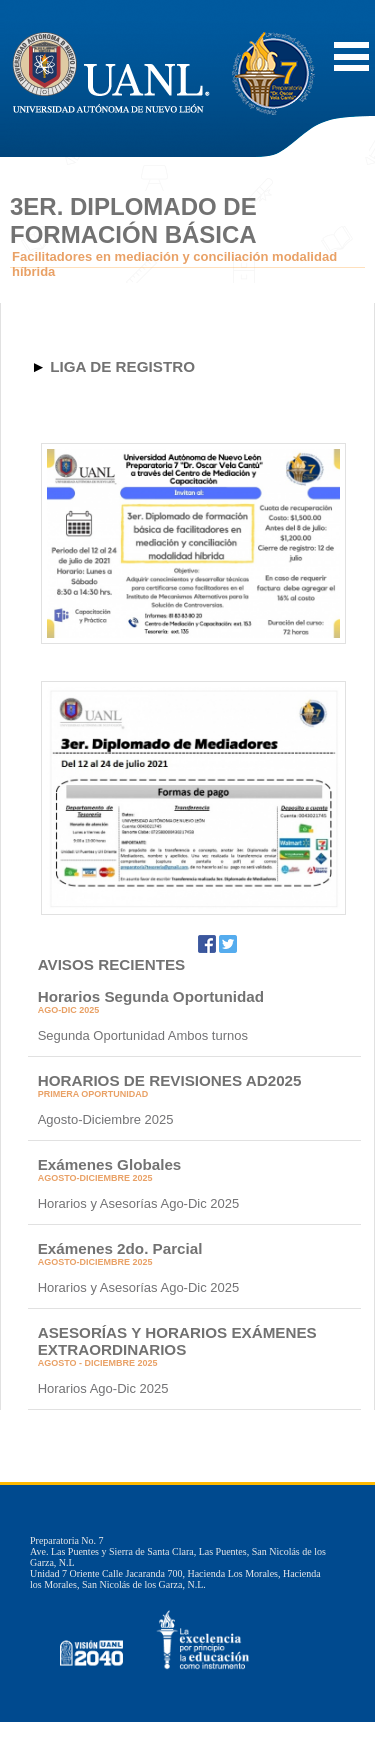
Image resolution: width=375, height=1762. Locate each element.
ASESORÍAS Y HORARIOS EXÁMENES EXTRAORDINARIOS (177, 1341)
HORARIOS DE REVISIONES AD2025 (170, 1080)
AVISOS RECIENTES (112, 964)
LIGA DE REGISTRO (122, 366)
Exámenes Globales (110, 1164)
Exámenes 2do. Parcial (120, 1248)
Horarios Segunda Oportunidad (151, 996)
